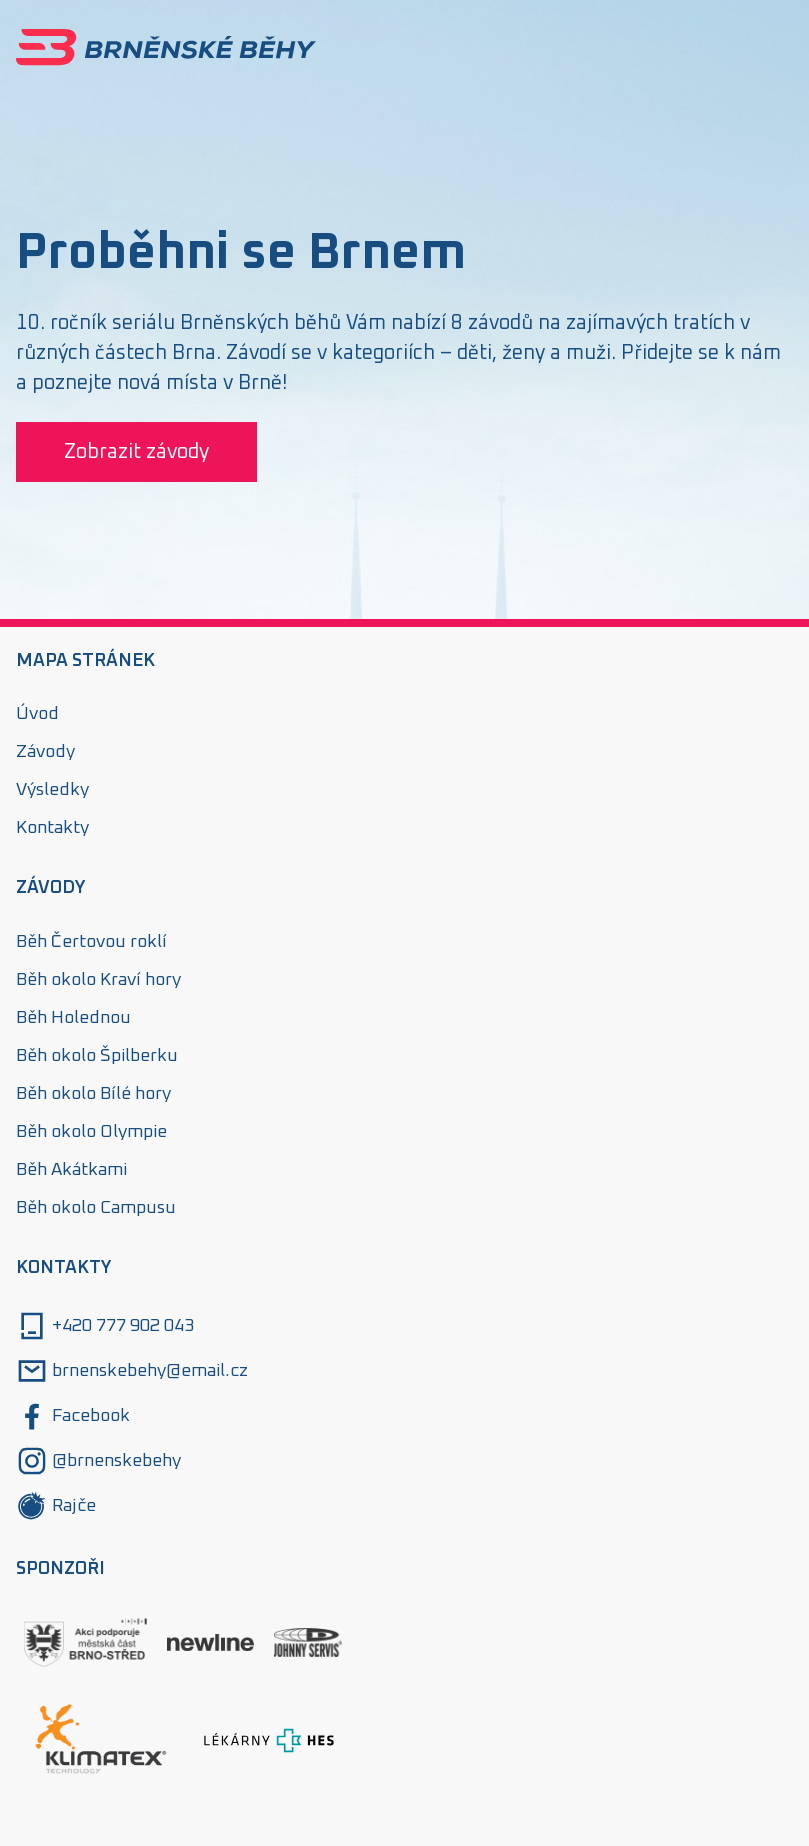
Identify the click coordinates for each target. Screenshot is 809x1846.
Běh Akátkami (71, 1170)
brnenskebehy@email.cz (132, 1371)
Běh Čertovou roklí (91, 942)
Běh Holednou (73, 1018)
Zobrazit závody (136, 452)
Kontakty (52, 828)
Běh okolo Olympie (91, 1132)
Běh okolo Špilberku (97, 1056)
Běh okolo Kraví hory (98, 980)
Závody (45, 752)
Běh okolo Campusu (96, 1208)
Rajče (56, 1506)
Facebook (73, 1416)
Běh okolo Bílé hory (93, 1094)
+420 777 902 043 (105, 1326)
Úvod (37, 714)
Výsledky (52, 790)
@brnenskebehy (98, 1461)
